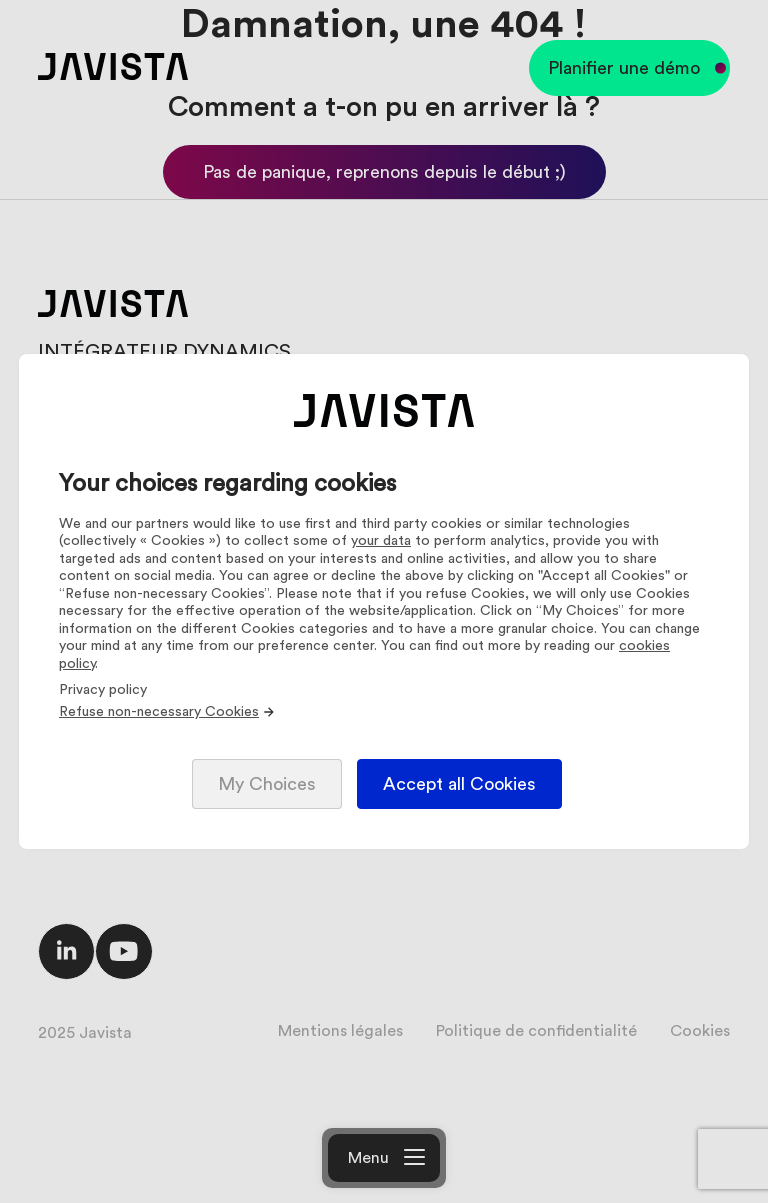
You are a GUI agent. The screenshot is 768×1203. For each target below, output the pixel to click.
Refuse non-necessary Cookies (167, 712)
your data (381, 541)
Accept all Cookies (459, 784)
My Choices (267, 784)
